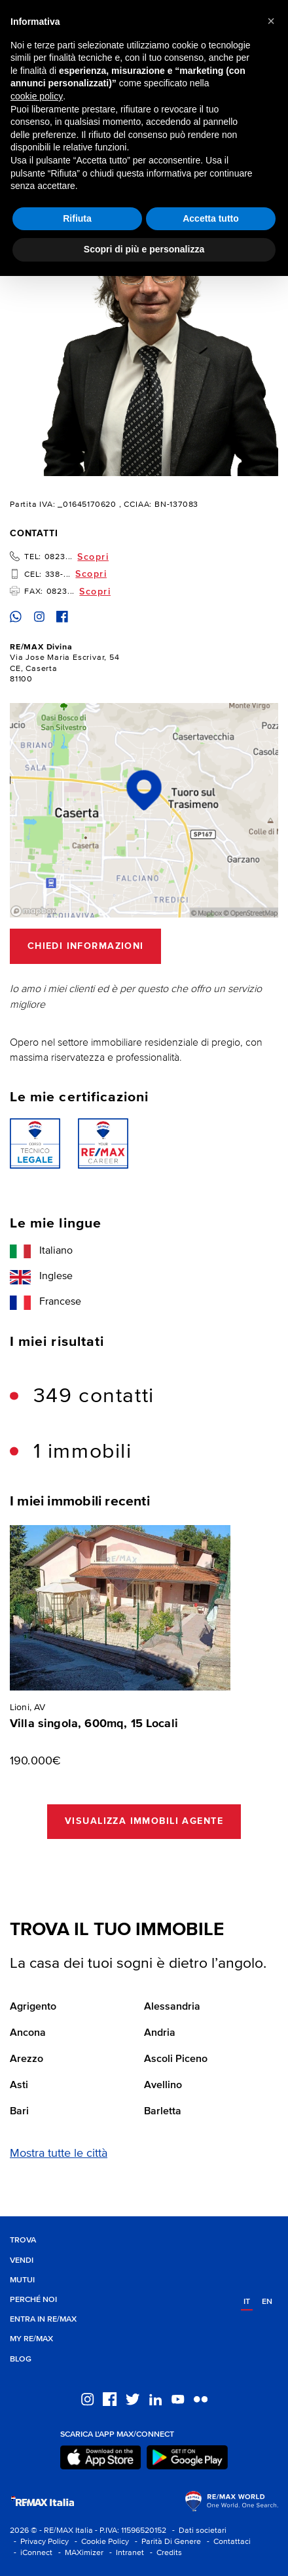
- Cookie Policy (100, 2541)
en (267, 2301)
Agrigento (33, 2007)
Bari (19, 2111)
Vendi (21, 2260)
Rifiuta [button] (77, 218)
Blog (20, 2359)
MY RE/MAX (31, 2339)
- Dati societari (197, 2530)
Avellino (163, 2085)
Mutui (22, 2280)
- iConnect (31, 2553)
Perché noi (33, 2299)
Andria (159, 2033)
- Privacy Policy (39, 2541)
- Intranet (124, 2553)
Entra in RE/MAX (43, 2319)
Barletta (162, 2111)
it (246, 2301)
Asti (19, 2085)
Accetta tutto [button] (211, 218)
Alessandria (172, 2007)
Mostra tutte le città (58, 2153)
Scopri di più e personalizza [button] (144, 249)
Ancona (28, 2033)
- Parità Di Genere (166, 2541)
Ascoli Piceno (175, 2059)
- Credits (164, 2553)
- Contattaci (227, 2541)
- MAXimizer (78, 2553)
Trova (23, 2240)
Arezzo (26, 2059)
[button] (271, 20)
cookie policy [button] (36, 96)
